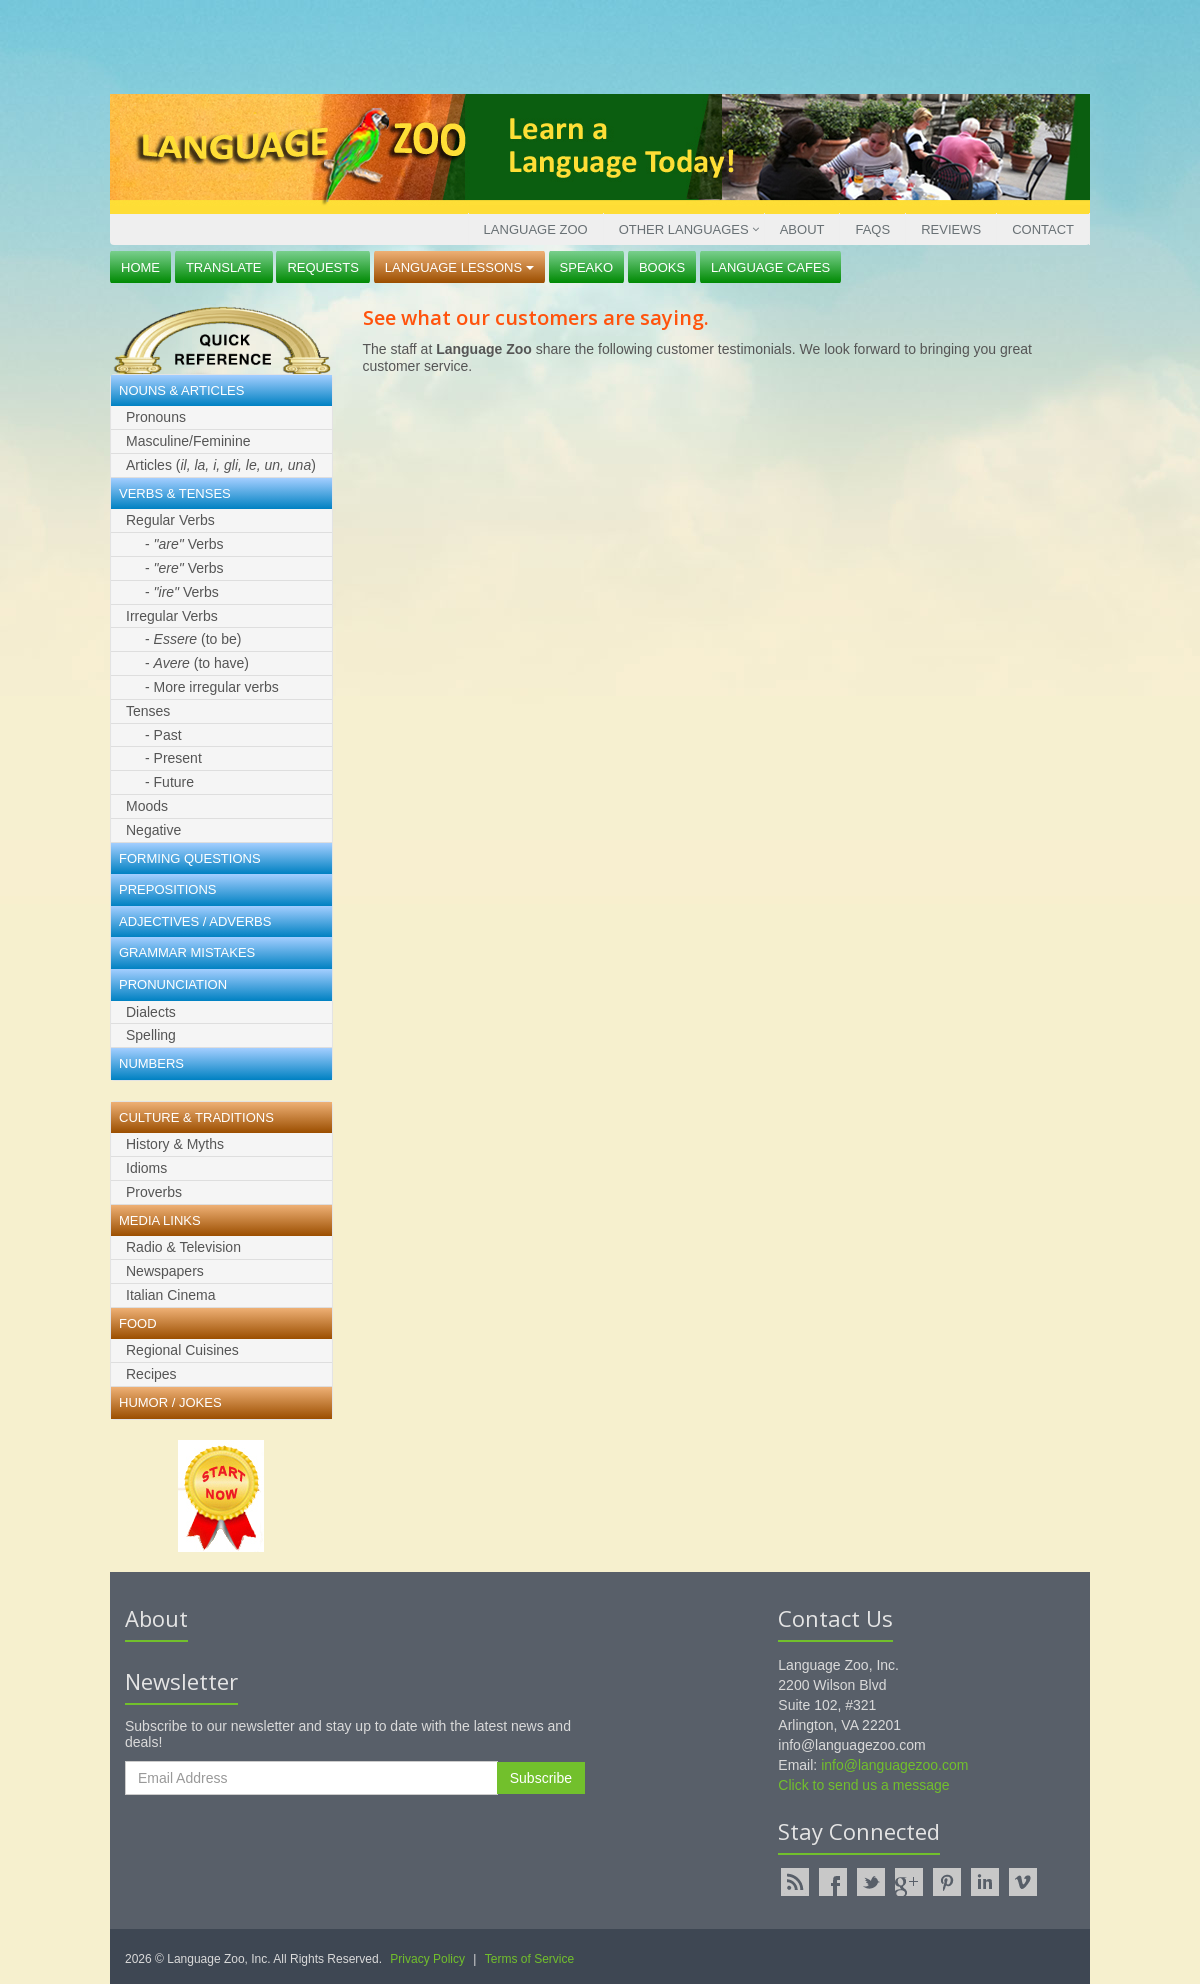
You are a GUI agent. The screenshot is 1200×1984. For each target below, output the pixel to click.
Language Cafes (770, 267)
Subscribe (541, 1778)
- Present (173, 758)
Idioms (146, 1168)
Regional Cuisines (182, 1350)
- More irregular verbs (212, 687)
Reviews (951, 229)
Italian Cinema (171, 1295)
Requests (323, 267)
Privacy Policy (427, 1959)
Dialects (151, 1012)
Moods (147, 806)
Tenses (148, 711)
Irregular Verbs (172, 616)
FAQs (872, 229)
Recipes (151, 1374)
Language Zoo (536, 229)
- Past (163, 735)
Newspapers (165, 1271)
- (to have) (197, 663)
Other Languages (684, 229)
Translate (224, 267)
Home (140, 267)
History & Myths (175, 1144)
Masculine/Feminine (188, 441)
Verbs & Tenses (175, 493)
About (802, 229)
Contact (1043, 229)
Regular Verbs (170, 520)
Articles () (221, 465)
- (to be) (193, 639)
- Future (169, 782)
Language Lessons (459, 267)
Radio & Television (183, 1247)
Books (662, 267)
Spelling (151, 1035)
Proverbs (154, 1192)
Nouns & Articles (181, 390)
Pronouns (156, 417)
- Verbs (184, 544)
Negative (153, 830)
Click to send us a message (863, 1785)
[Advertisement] (595, 45)
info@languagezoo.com (894, 1765)
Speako (586, 267)
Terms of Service (529, 1959)
